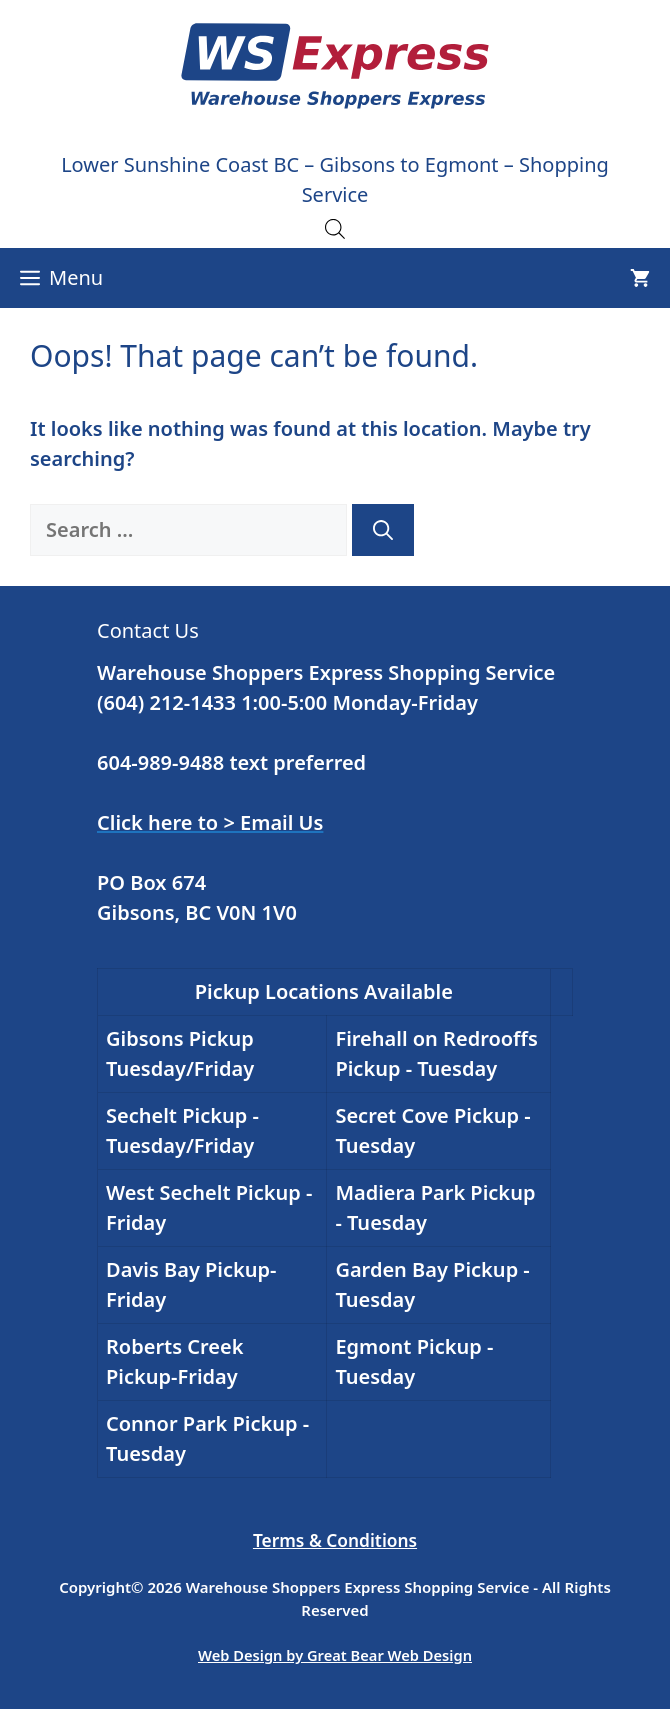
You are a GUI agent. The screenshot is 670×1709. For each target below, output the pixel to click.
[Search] (383, 530)
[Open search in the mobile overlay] (335, 228)
